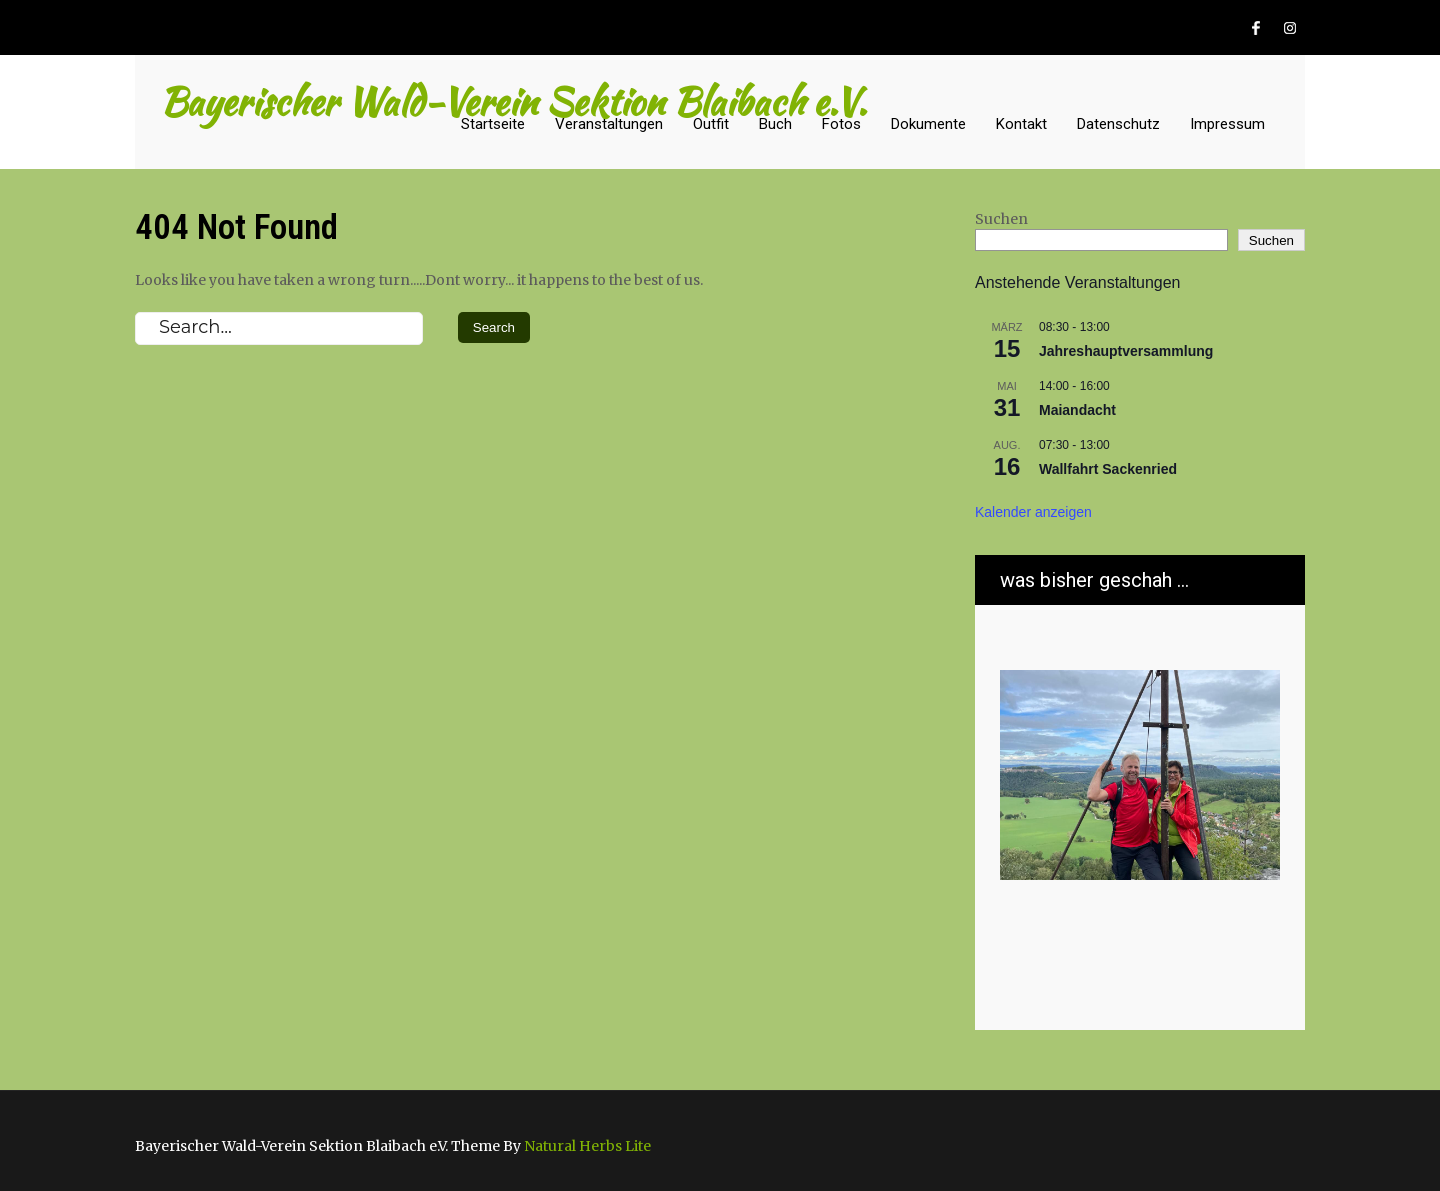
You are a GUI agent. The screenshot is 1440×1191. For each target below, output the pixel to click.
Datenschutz (1118, 124)
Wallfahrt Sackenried (1108, 469)
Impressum (1227, 124)
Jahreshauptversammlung (1126, 351)
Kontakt (1021, 124)
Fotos (841, 124)
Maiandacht (1077, 410)
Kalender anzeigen (1033, 512)
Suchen (1001, 219)
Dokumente (928, 124)
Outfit (711, 124)
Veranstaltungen (609, 124)
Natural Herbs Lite (587, 1146)
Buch (775, 124)
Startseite (493, 124)
